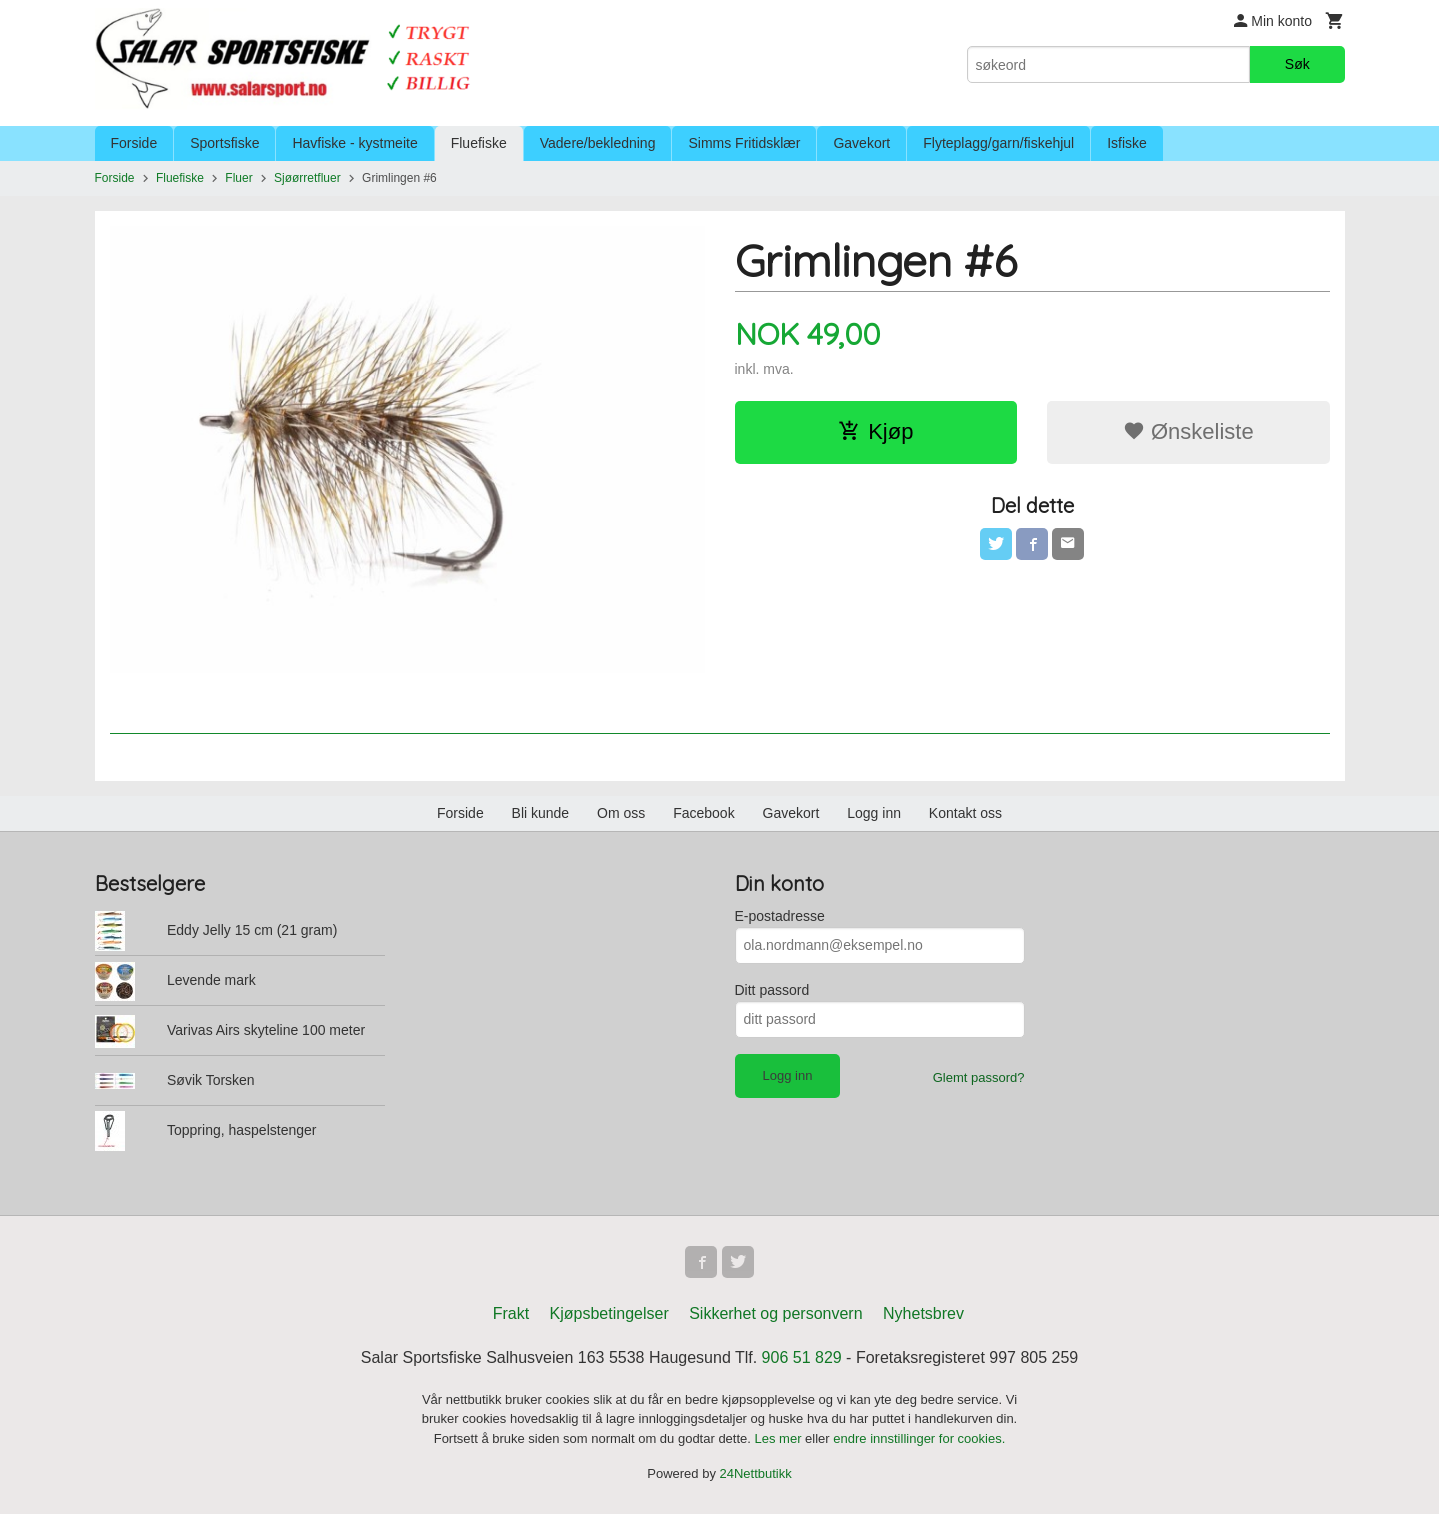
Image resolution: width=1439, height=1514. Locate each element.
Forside (134, 143)
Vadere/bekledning (598, 143)
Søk (1297, 64)
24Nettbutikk (756, 1473)
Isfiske (1127, 143)
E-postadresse (780, 916)
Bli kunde (541, 813)
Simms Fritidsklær (744, 143)
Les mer (780, 1438)
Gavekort (861, 143)
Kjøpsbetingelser (609, 1313)
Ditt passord (772, 990)
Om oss (621, 813)
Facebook (703, 813)
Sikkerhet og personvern (775, 1313)
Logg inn (874, 813)
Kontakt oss (965, 813)
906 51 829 (802, 1357)
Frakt (511, 1313)
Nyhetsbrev (923, 1313)
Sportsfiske (224, 143)
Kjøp (875, 431)
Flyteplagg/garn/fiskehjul (998, 143)
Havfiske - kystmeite (354, 143)
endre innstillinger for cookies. (919, 1438)
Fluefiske (479, 143)
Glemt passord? (979, 1077)
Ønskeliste (1188, 431)
